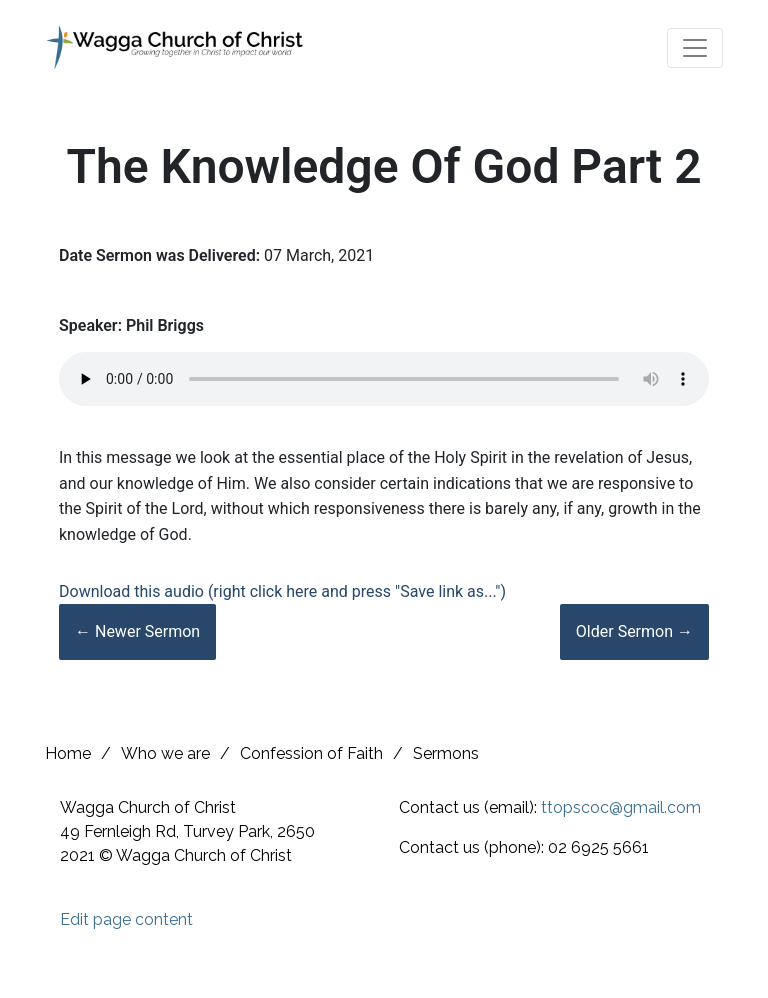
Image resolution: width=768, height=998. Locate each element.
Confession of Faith (311, 753)
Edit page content (126, 919)
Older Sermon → (634, 631)
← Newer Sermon (137, 631)
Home (68, 753)
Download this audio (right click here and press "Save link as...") (282, 591)
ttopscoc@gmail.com (621, 807)
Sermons (446, 753)
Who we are (165, 753)
